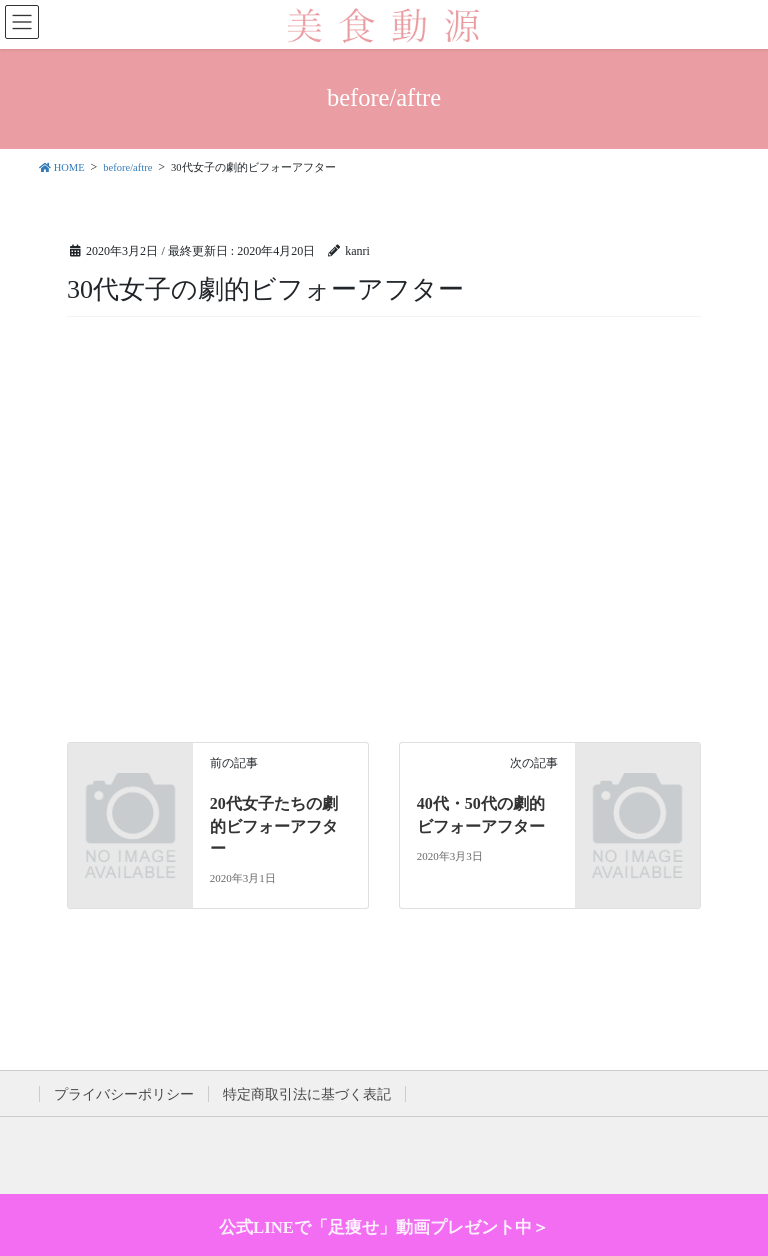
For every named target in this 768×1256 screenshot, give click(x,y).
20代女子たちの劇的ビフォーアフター (274, 826)
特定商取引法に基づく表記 (307, 1094)
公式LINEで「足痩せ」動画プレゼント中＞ (384, 1227)
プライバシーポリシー (124, 1094)
